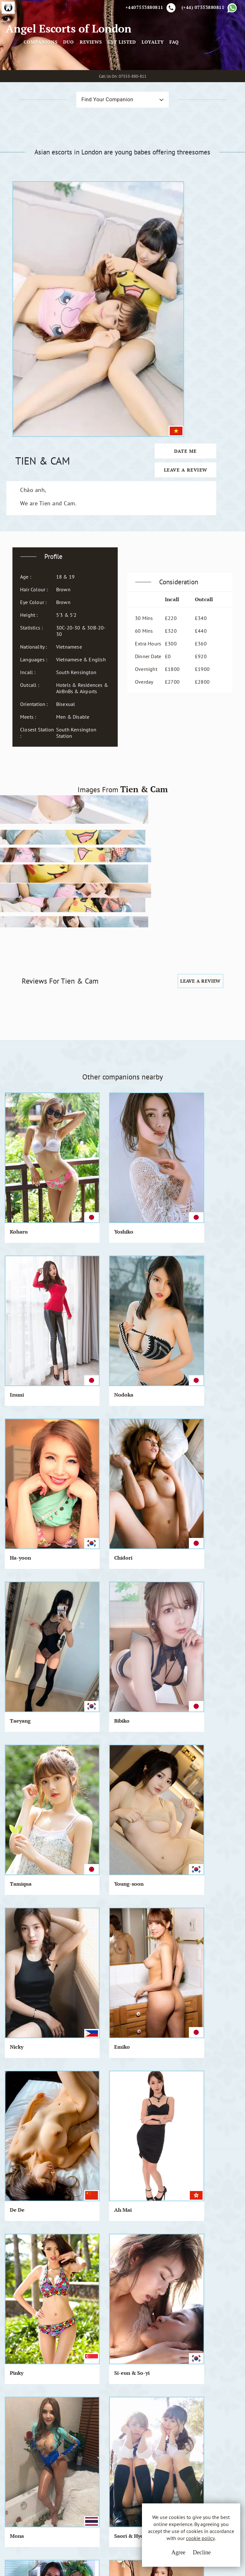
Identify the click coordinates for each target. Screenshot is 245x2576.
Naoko (202, 1960)
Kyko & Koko (25, 1748)
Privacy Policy (104, 2445)
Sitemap (98, 2469)
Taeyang (142, 1112)
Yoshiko (80, 1006)
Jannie (79, 1536)
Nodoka (203, 1006)
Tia (198, 1854)
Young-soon (85, 1218)
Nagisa (140, 1960)
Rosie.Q (141, 1430)
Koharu (19, 1006)
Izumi (139, 1006)
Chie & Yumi (86, 1642)
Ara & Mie (145, 1642)
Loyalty (206, 68)
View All (36, 2245)
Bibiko (201, 1112)
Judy (15, 1854)
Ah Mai (80, 1324)
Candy (201, 1642)
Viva (76, 1854)
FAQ (227, 68)
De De (17, 1324)
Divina (202, 1430)
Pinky (139, 1324)
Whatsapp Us (171, 2447)
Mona (17, 1430)
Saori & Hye (85, 1430)
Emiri (200, 1748)
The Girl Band (88, 1748)
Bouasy (141, 1854)
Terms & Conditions (111, 2434)
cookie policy (201, 2545)
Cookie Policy (104, 2457)
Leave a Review (202, 292)
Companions (94, 68)
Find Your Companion (96, 154)
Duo (121, 68)
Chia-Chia (22, 1536)
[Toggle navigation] (85, 58)
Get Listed (174, 68)
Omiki (139, 1748)
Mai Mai (81, 1960)
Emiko (201, 1218)
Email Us (166, 2434)
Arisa (200, 1536)
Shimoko (82, 2065)
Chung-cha (23, 1960)
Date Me (201, 273)
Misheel (19, 1642)
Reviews (144, 68)
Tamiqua (21, 1218)
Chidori (80, 1112)
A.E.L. (25, 2425)
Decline (187, 2557)
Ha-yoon (20, 1112)
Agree (164, 2557)
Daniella (20, 2065)
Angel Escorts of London (39, 62)
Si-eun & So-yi (211, 1324)
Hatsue (140, 1536)
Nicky (139, 1218)
